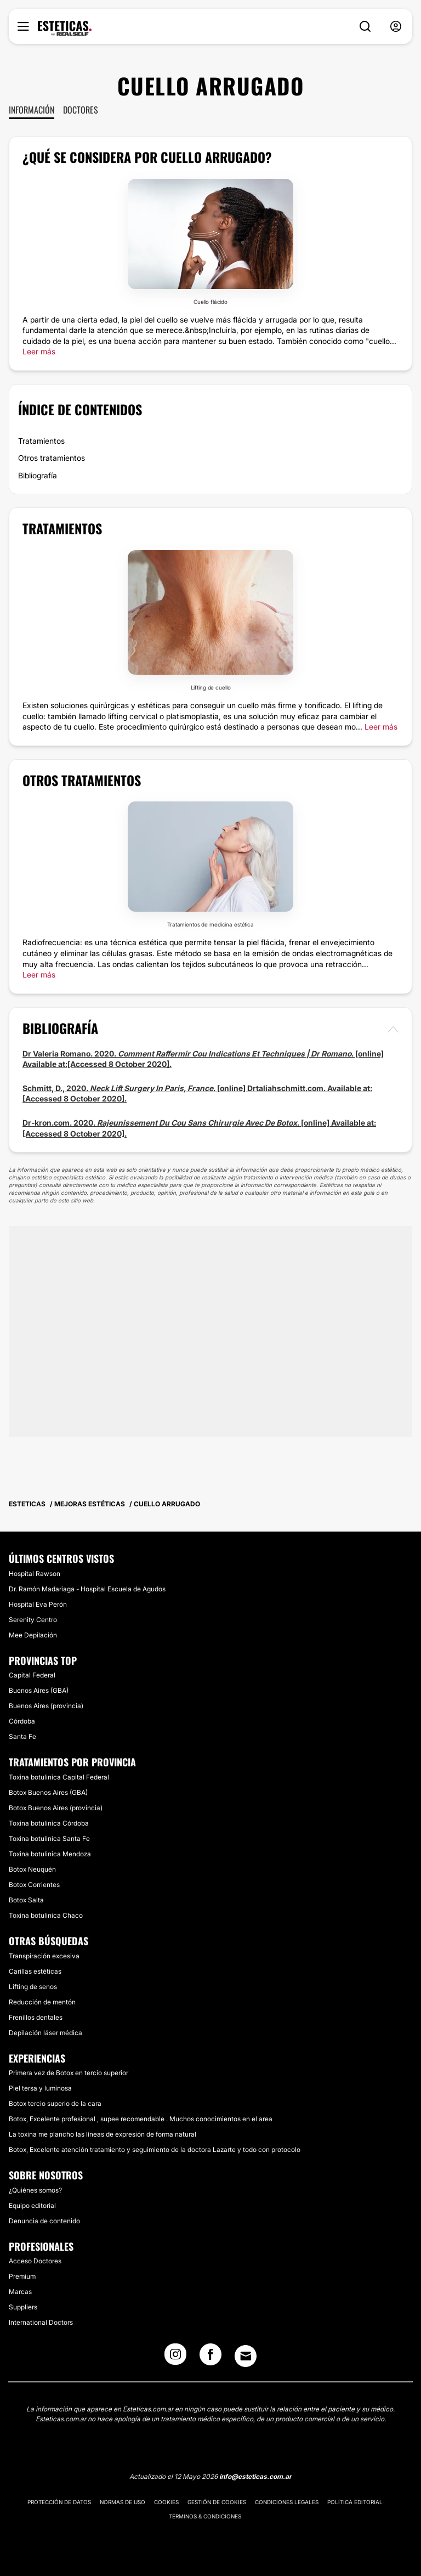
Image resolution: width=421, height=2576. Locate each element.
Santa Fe (22, 1736)
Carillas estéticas (35, 1971)
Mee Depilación (33, 1635)
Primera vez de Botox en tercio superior (68, 2073)
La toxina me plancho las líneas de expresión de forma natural (102, 2134)
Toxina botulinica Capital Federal (59, 1777)
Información (31, 109)
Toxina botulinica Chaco (46, 1915)
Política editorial (355, 2502)
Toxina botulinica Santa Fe (49, 1838)
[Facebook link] (210, 2357)
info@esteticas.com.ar (255, 2476)
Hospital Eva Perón (38, 1604)
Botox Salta (26, 1900)
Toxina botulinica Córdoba (49, 1823)
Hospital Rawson (34, 1573)
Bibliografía (37, 475)
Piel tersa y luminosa (40, 2088)
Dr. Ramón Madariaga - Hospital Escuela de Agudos (87, 1589)
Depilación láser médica (45, 2033)
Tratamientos (41, 440)
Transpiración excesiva (44, 1956)
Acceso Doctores (35, 2261)
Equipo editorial (32, 2205)
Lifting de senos (33, 1986)
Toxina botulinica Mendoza (50, 1854)
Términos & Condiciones (205, 2516)
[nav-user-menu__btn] (396, 26)
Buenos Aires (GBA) (39, 1690)
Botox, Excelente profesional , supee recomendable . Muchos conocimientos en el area (140, 2119)
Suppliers (23, 2307)
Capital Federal (32, 1675)
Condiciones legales (286, 2502)
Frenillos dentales (35, 2017)
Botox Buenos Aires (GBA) (48, 1792)
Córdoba (22, 1721)
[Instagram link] (175, 2357)
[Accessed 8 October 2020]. (119, 1064)
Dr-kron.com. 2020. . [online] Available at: (199, 1122)
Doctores (80, 109)
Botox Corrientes (34, 1884)
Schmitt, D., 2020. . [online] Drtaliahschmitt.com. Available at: (197, 1088)
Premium (22, 2276)
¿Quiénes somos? (35, 2190)
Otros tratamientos (51, 457)
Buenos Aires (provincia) (46, 1706)
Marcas (20, 2291)
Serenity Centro (33, 1619)
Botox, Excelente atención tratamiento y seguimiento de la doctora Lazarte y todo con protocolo (154, 2149)
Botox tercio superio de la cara (55, 2103)
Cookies (166, 2502)
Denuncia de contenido (44, 2221)
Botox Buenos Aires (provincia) (56, 1808)
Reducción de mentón (42, 2002)
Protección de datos (59, 2502)
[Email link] (246, 2356)
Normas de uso (122, 2502)
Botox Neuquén (32, 1869)
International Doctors (41, 2322)
